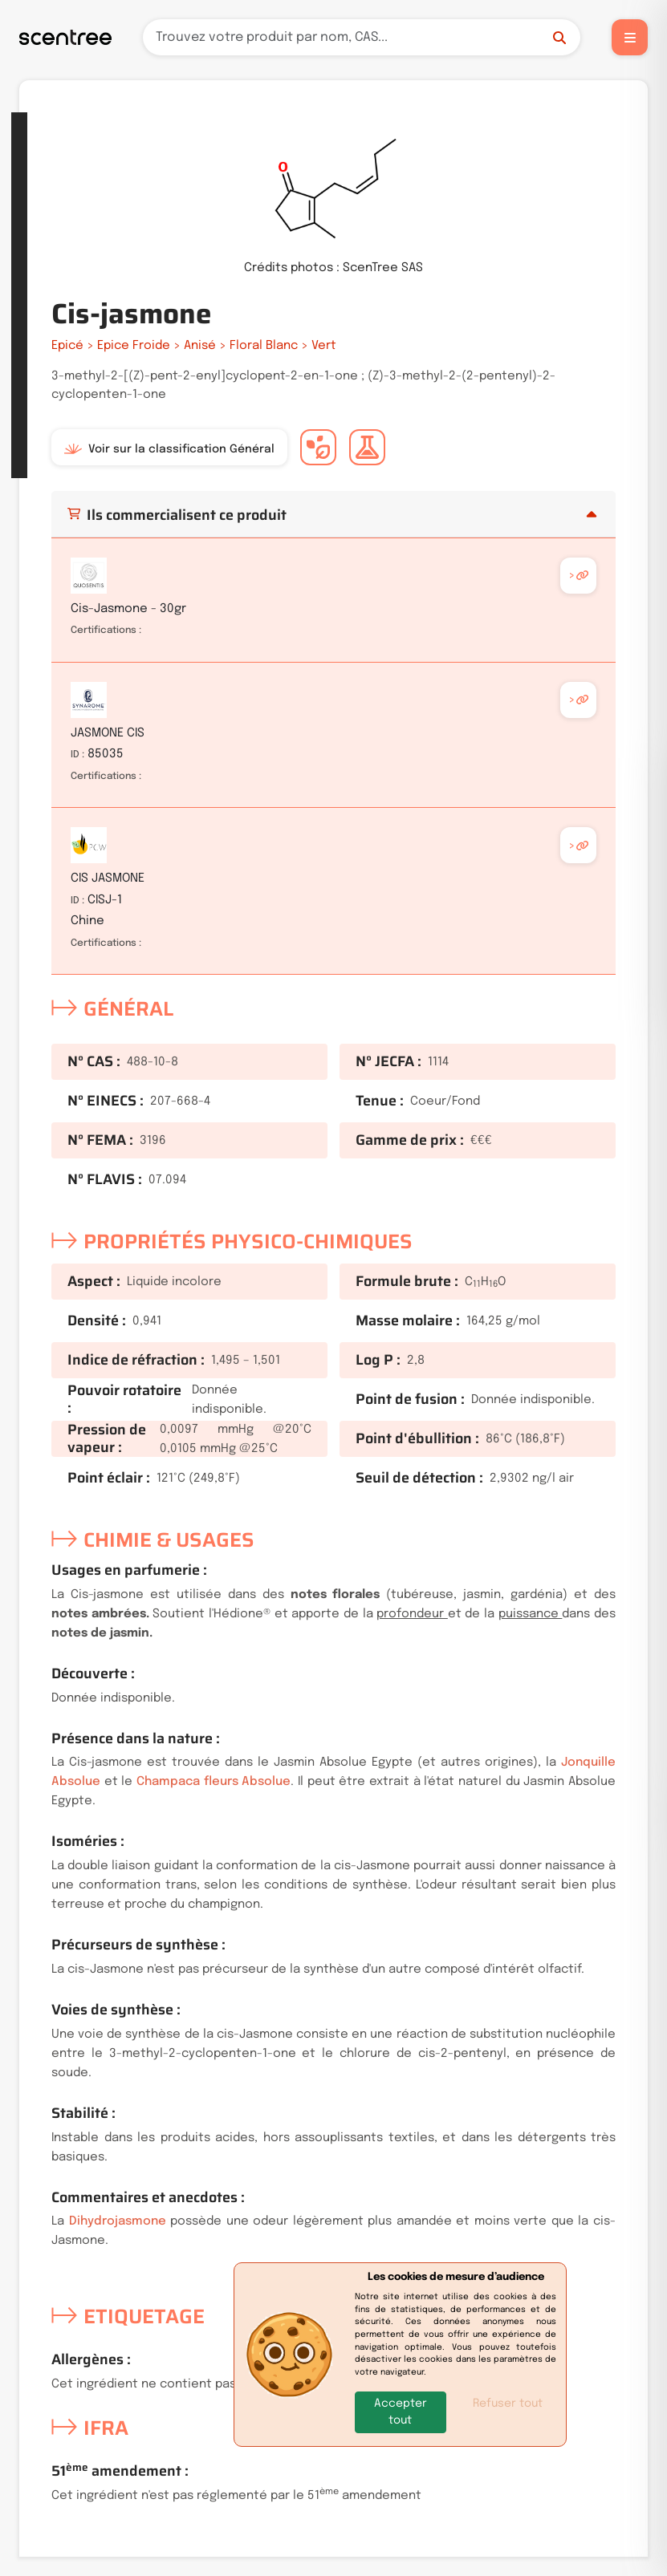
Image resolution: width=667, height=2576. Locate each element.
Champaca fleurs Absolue (213, 1781)
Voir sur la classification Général (169, 449)
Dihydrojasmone (117, 2221)
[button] (400, 2412)
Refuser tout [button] (508, 2403)
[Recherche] (361, 37)
